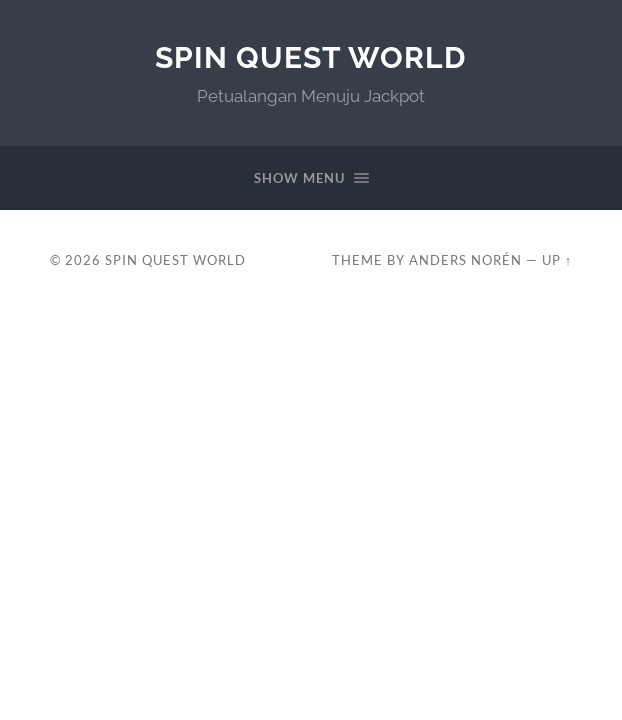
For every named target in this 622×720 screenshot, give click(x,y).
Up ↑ (557, 260)
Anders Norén (465, 260)
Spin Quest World (310, 57)
